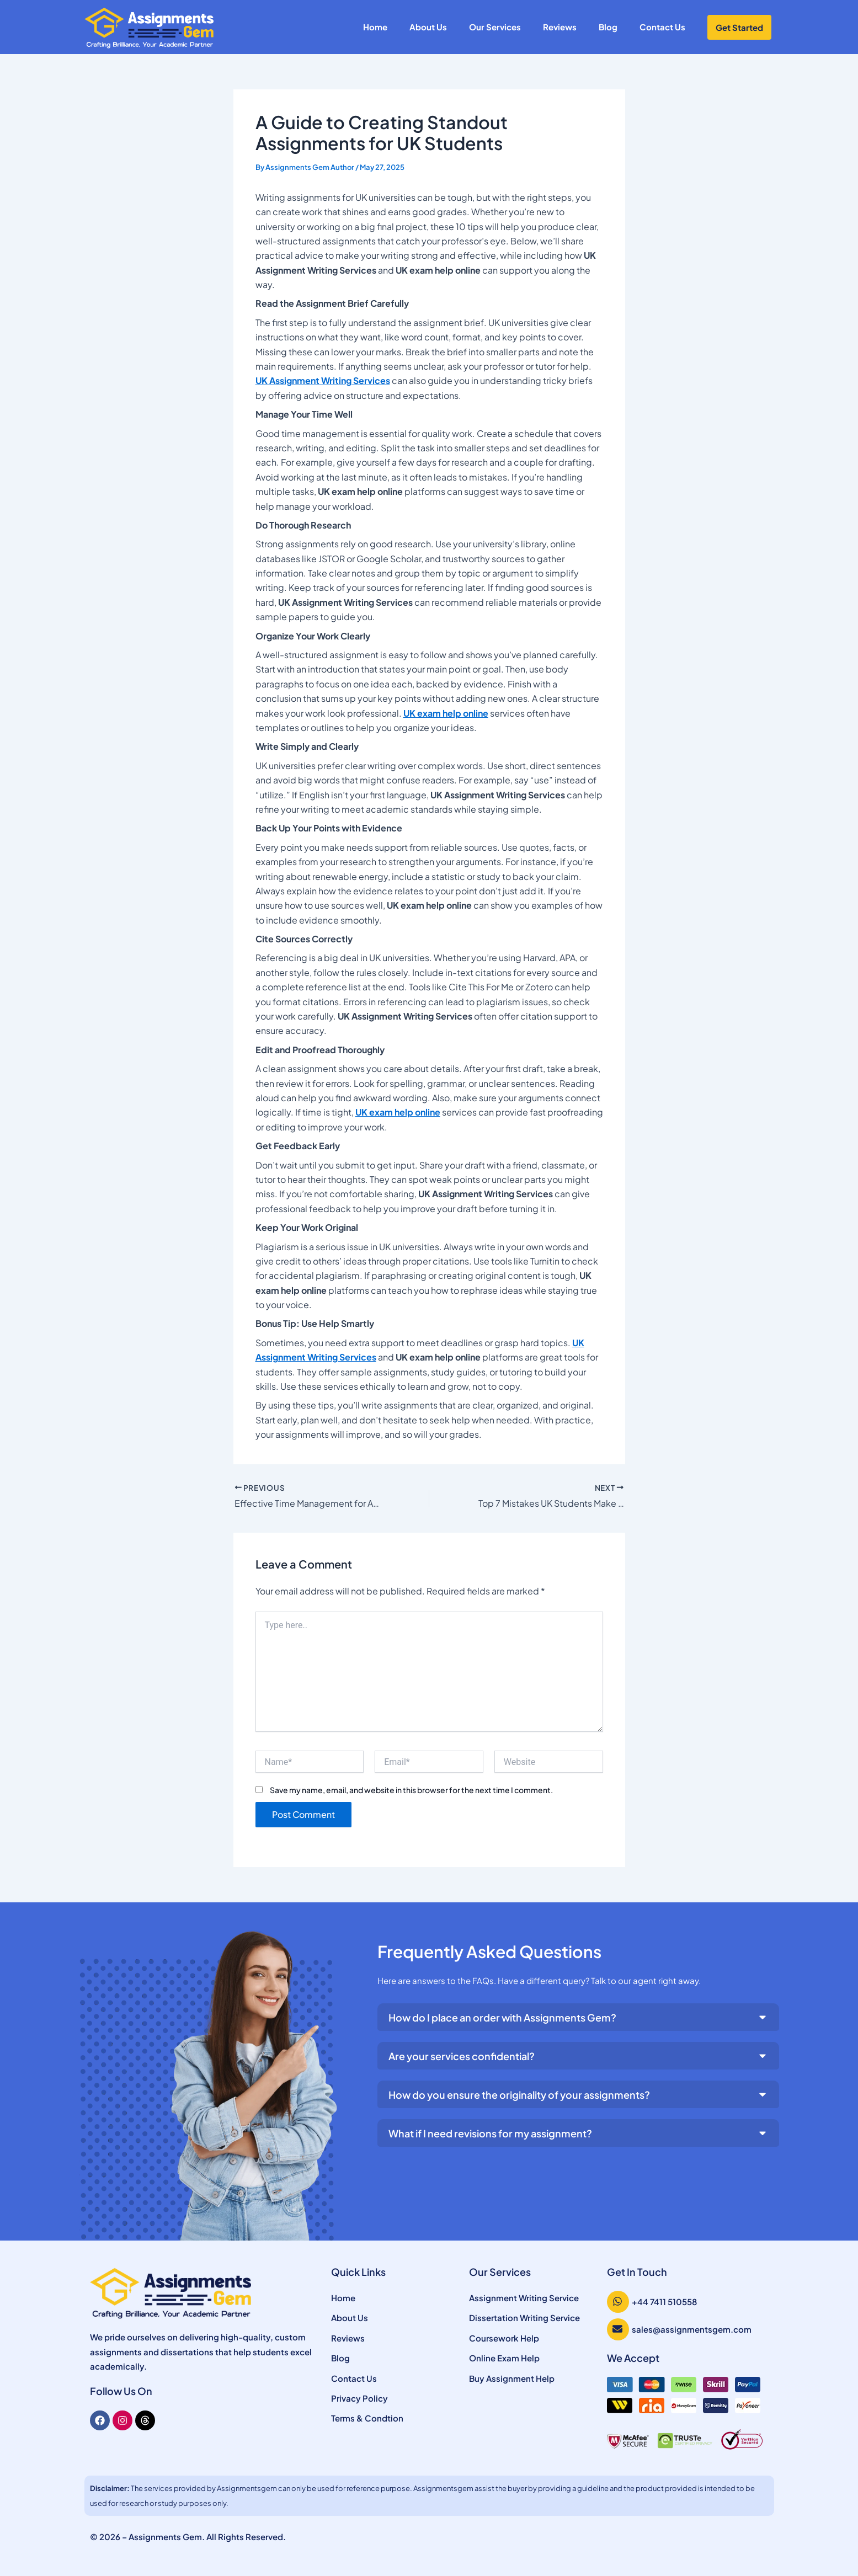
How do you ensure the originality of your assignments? (519, 2094)
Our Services (495, 27)
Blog (608, 27)
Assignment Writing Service (524, 2297)
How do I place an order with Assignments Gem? (502, 2017)
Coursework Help (504, 2338)
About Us (428, 27)
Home (375, 27)
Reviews (560, 27)
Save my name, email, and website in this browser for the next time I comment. (411, 1790)
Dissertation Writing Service (524, 2317)
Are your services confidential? (461, 2056)
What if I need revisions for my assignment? (490, 2133)
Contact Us (662, 27)
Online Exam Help (504, 2358)
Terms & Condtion (367, 2418)
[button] (578, 2017)
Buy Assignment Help (512, 2378)
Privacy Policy (359, 2398)
